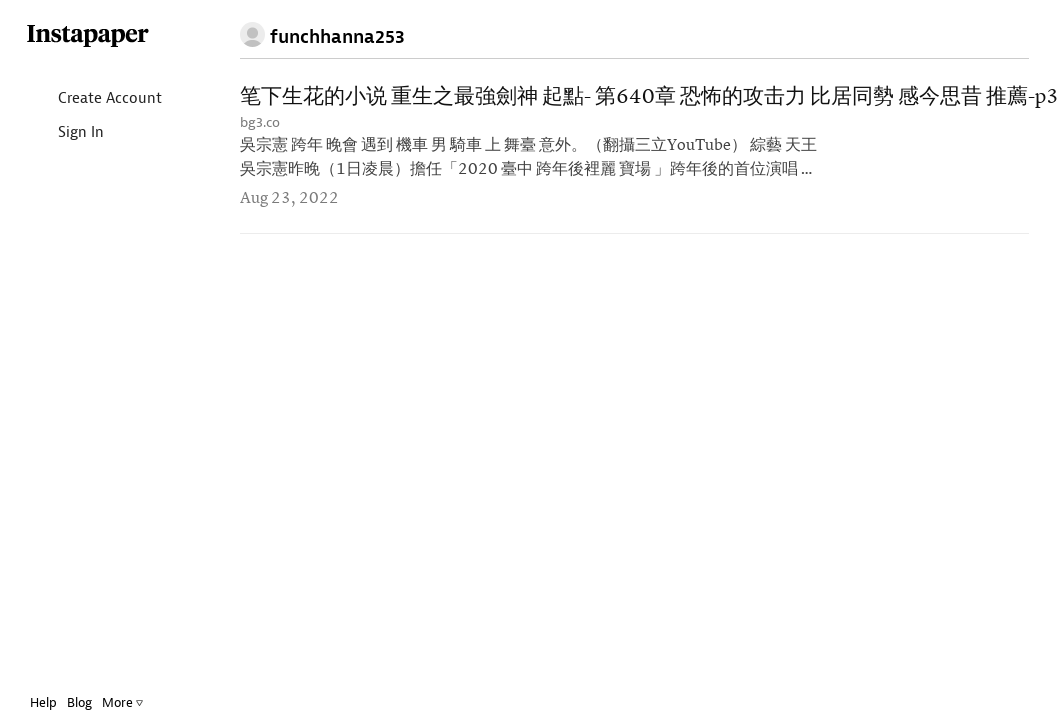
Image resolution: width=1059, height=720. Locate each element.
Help (43, 702)
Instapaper (88, 36)
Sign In (64, 133)
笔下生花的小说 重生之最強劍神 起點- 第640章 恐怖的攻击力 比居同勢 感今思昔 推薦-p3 (649, 97)
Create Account (93, 99)
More (122, 702)
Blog (79, 702)
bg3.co (260, 122)
